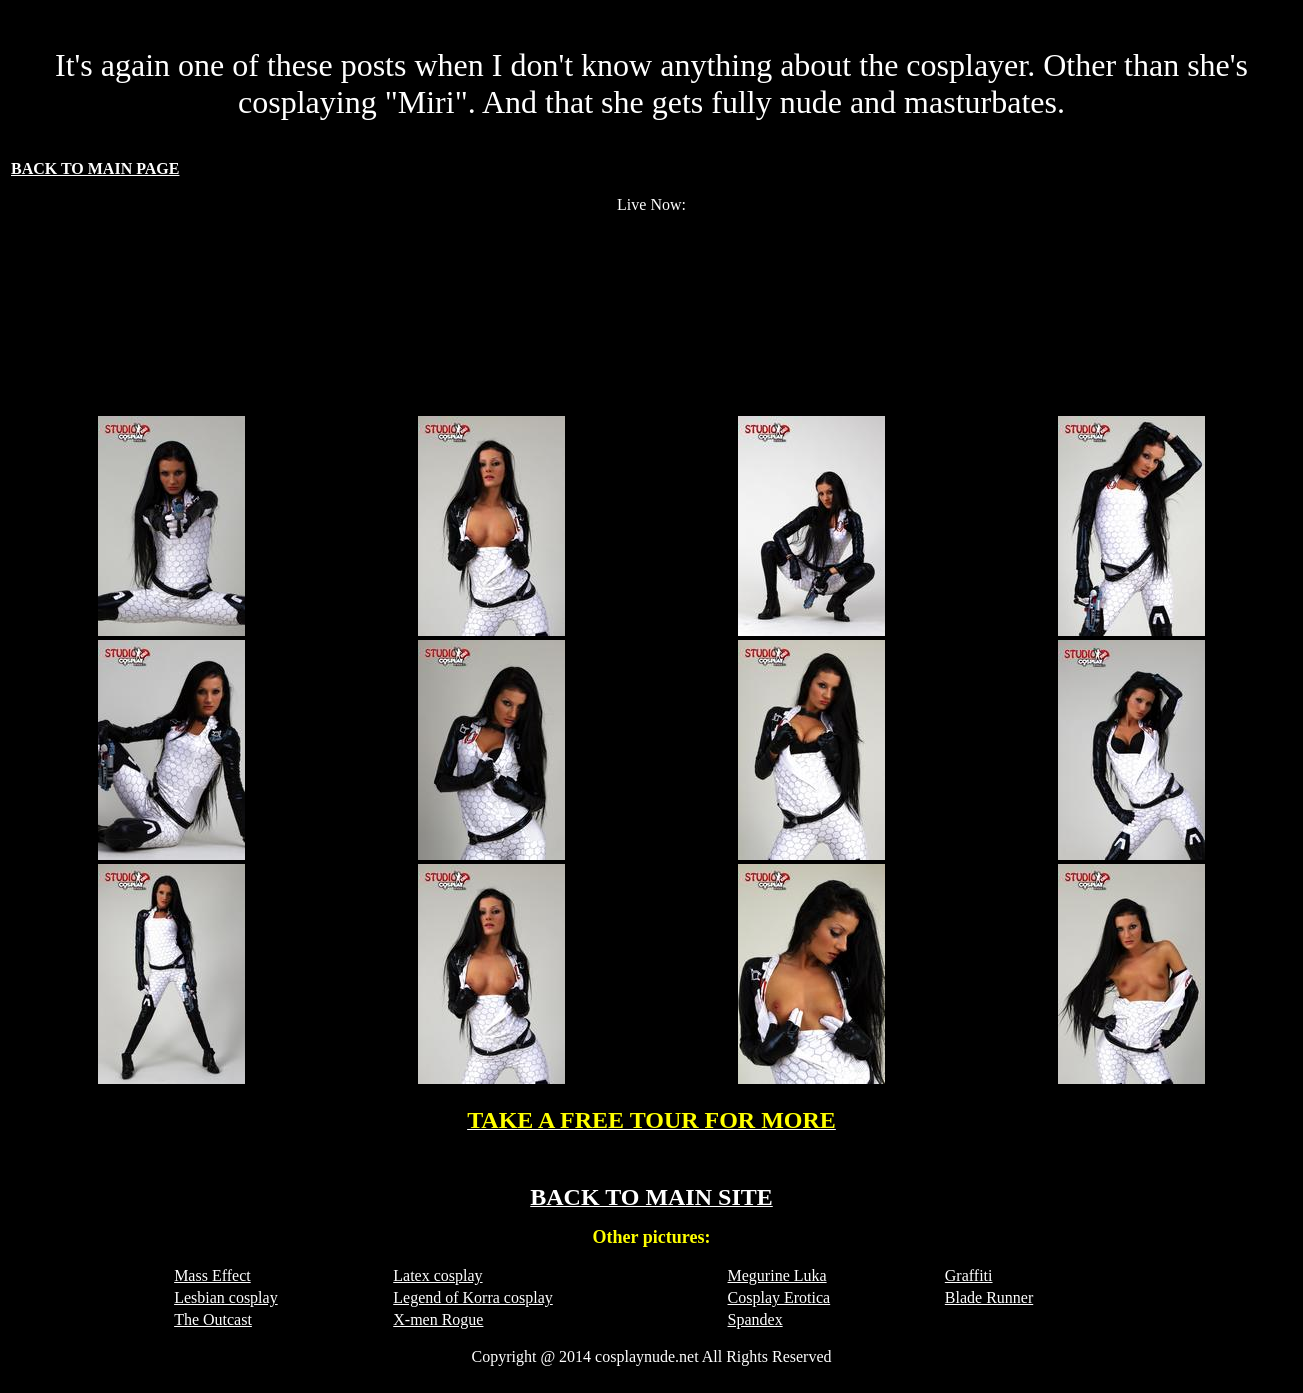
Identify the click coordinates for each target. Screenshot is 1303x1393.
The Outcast (213, 1319)
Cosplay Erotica (779, 1297)
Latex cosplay (437, 1275)
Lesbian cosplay (226, 1297)
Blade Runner (989, 1297)
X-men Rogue (438, 1319)
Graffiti (969, 1275)
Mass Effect (212, 1275)
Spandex (755, 1319)
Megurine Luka (777, 1275)
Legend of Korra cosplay (473, 1297)
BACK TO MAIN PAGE (95, 168)
